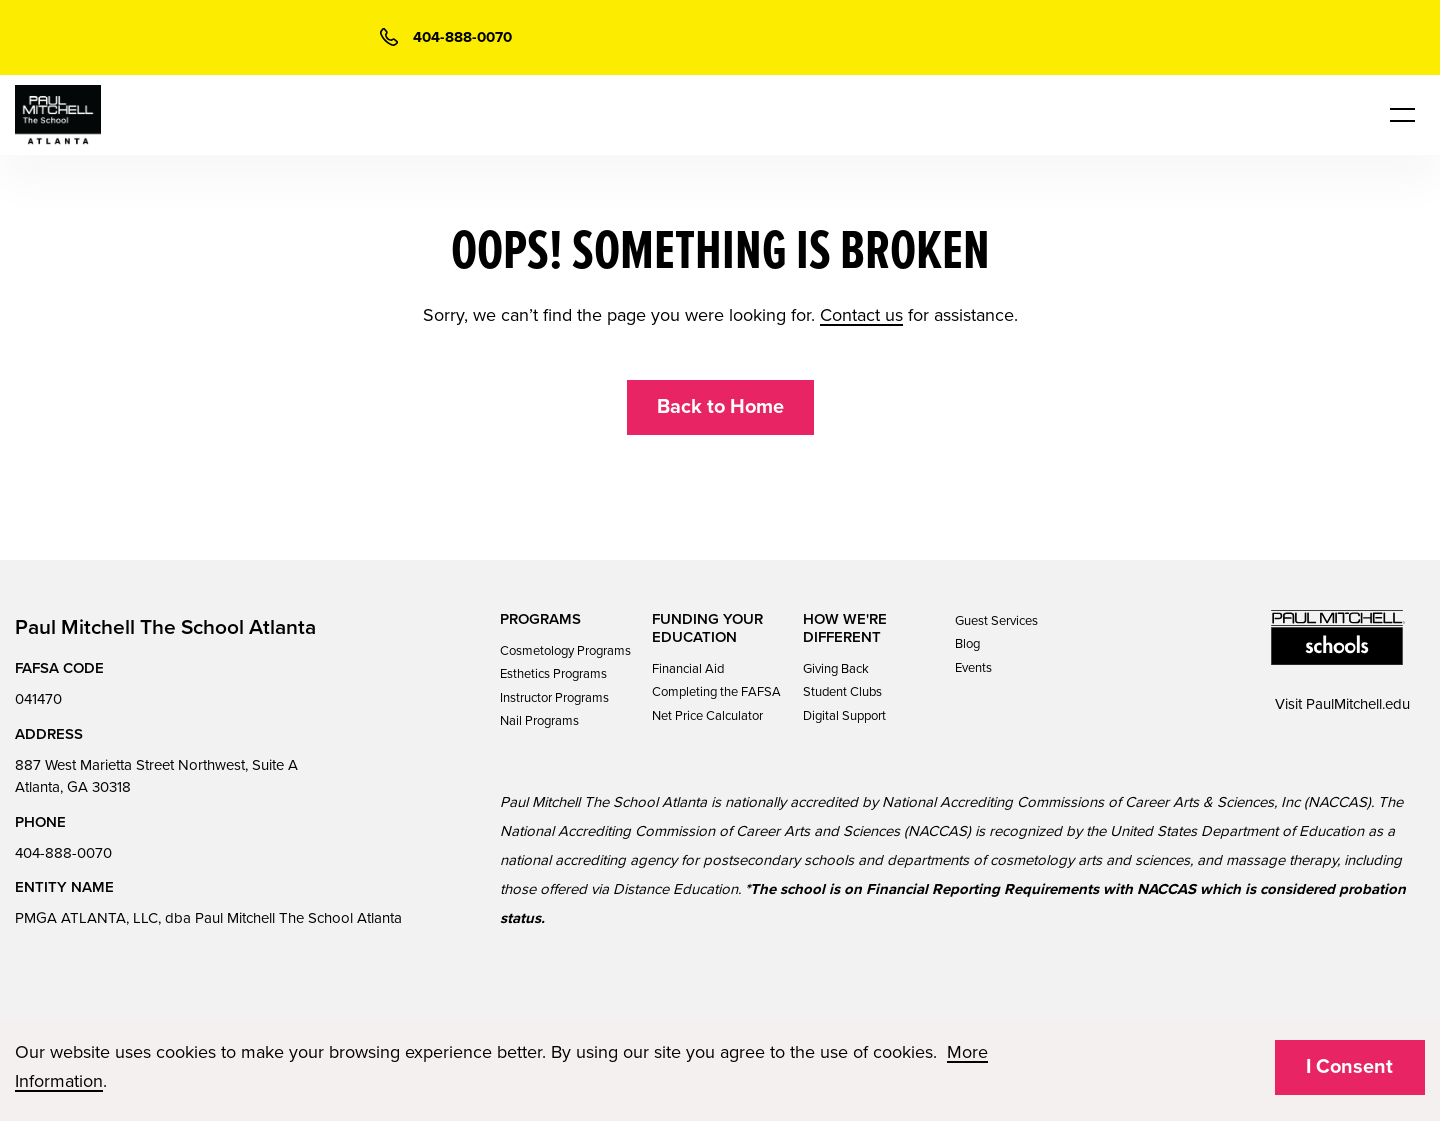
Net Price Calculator (707, 716)
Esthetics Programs (553, 674)
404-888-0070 (63, 853)
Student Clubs (842, 692)
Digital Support (844, 716)
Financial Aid (688, 669)
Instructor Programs (554, 698)
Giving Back (836, 669)
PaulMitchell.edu (1358, 704)
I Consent (1349, 1067)
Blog (967, 644)
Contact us (861, 315)
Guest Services (996, 621)
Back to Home (720, 407)
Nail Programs (539, 721)
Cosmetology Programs (565, 651)
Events (973, 668)
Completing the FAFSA (716, 692)
